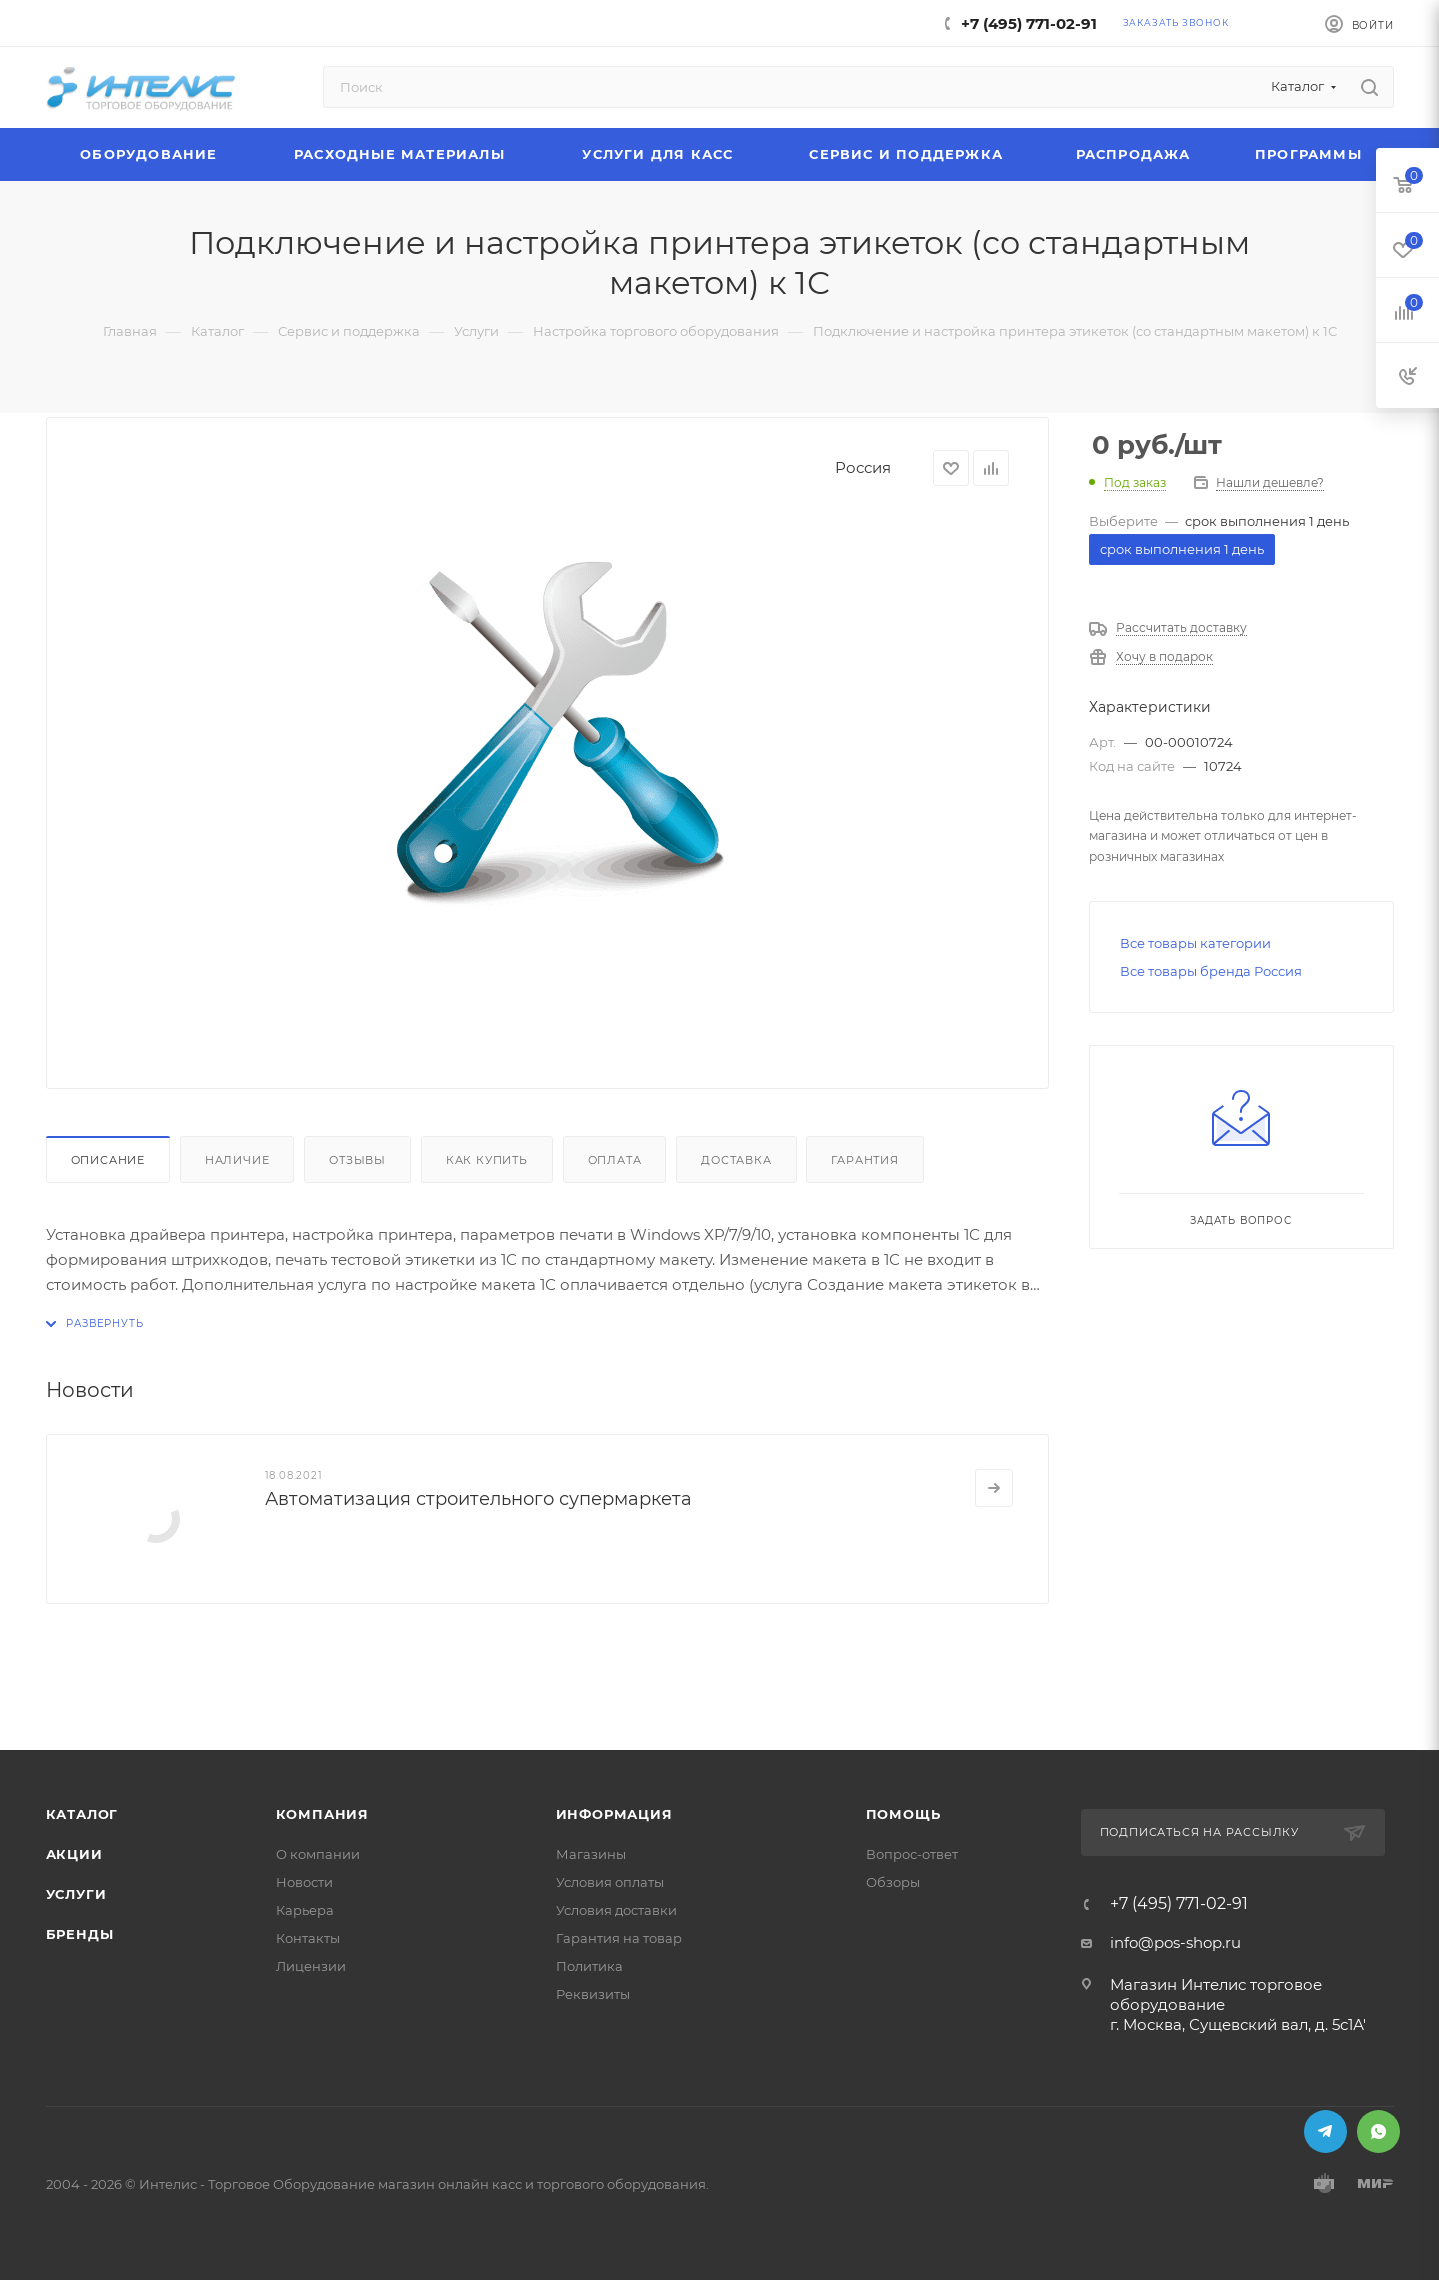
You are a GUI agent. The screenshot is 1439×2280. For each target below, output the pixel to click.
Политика (589, 1966)
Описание (108, 1160)
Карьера (305, 1910)
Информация (614, 1814)
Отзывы (357, 1160)
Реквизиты (593, 1994)
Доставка (736, 1160)
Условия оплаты (610, 1882)
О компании (318, 1854)
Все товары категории (1195, 943)
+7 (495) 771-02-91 (1029, 23)
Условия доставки (616, 1910)
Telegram (1325, 2131)
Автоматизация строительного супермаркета (478, 1499)
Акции (74, 1854)
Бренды (80, 1934)
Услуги (76, 1894)
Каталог (82, 1814)
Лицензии (311, 1966)
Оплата (615, 1160)
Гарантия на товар (619, 1938)
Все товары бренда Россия (1211, 971)
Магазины (591, 1854)
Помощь (903, 1814)
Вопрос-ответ (912, 1854)
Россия (863, 467)
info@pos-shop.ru (1175, 1942)
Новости (304, 1882)
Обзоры (893, 1882)
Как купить (487, 1160)
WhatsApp (1378, 2131)
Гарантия (864, 1160)
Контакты (308, 1938)
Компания (322, 1814)
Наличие (237, 1160)
